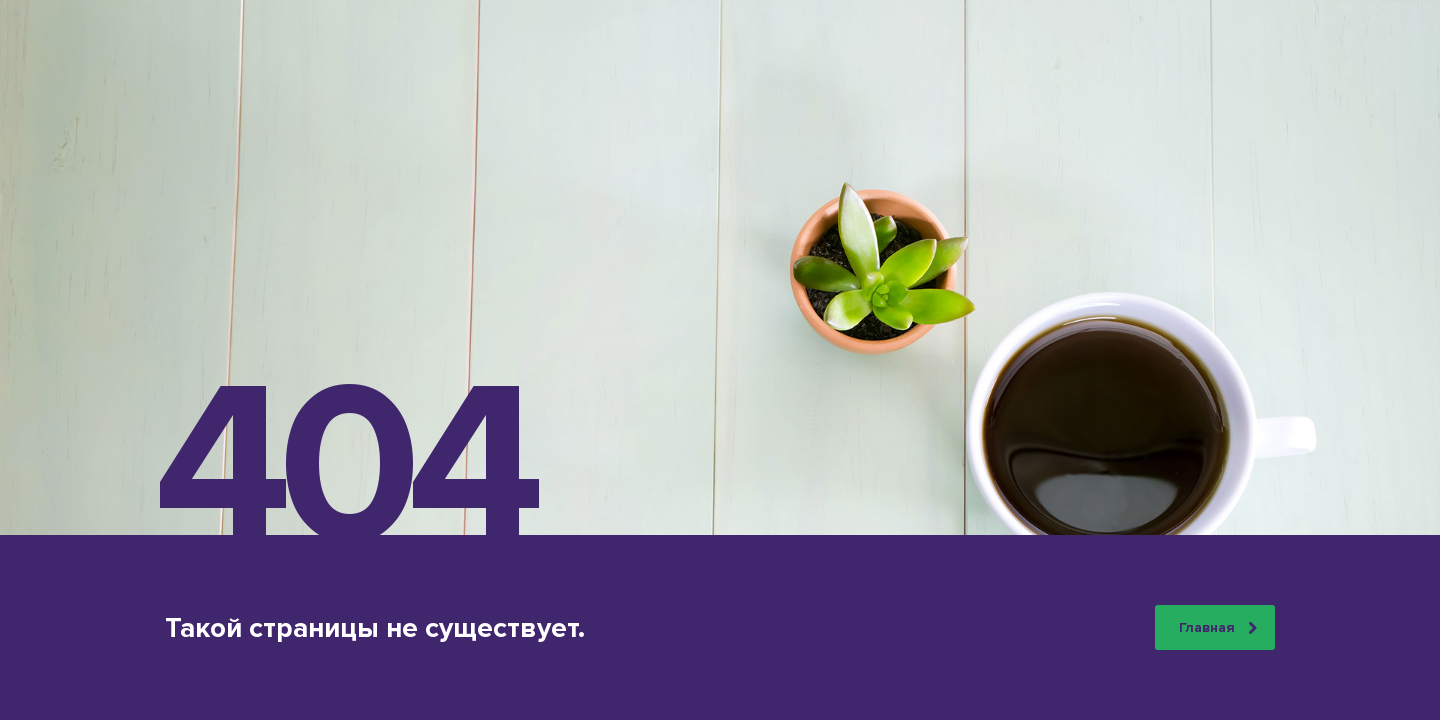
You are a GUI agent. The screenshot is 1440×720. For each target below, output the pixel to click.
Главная (1218, 627)
